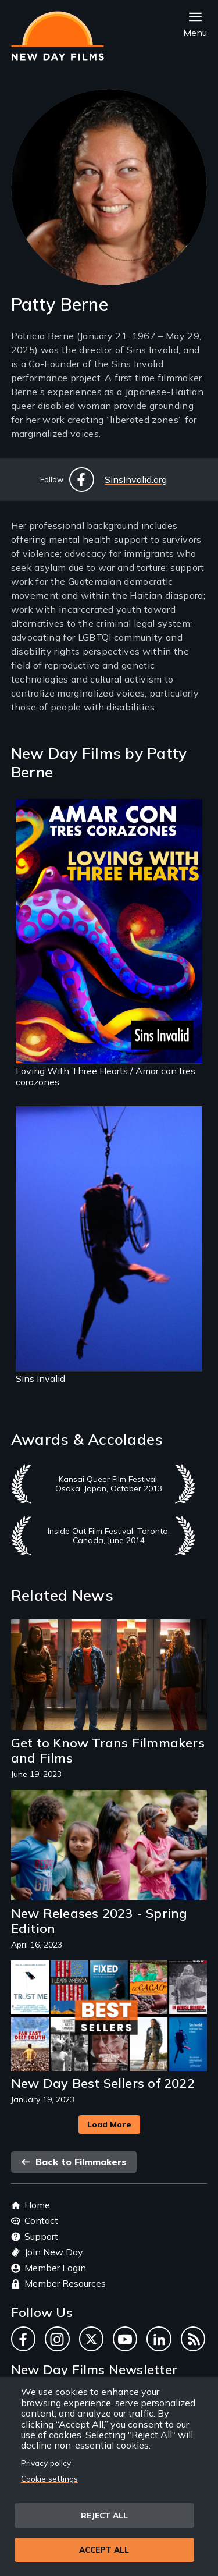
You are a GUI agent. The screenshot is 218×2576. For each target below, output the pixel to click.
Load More (109, 2124)
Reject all (104, 2515)
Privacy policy (46, 2463)
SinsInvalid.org (136, 479)
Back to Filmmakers (74, 2162)
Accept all (104, 2549)
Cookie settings (49, 2478)
